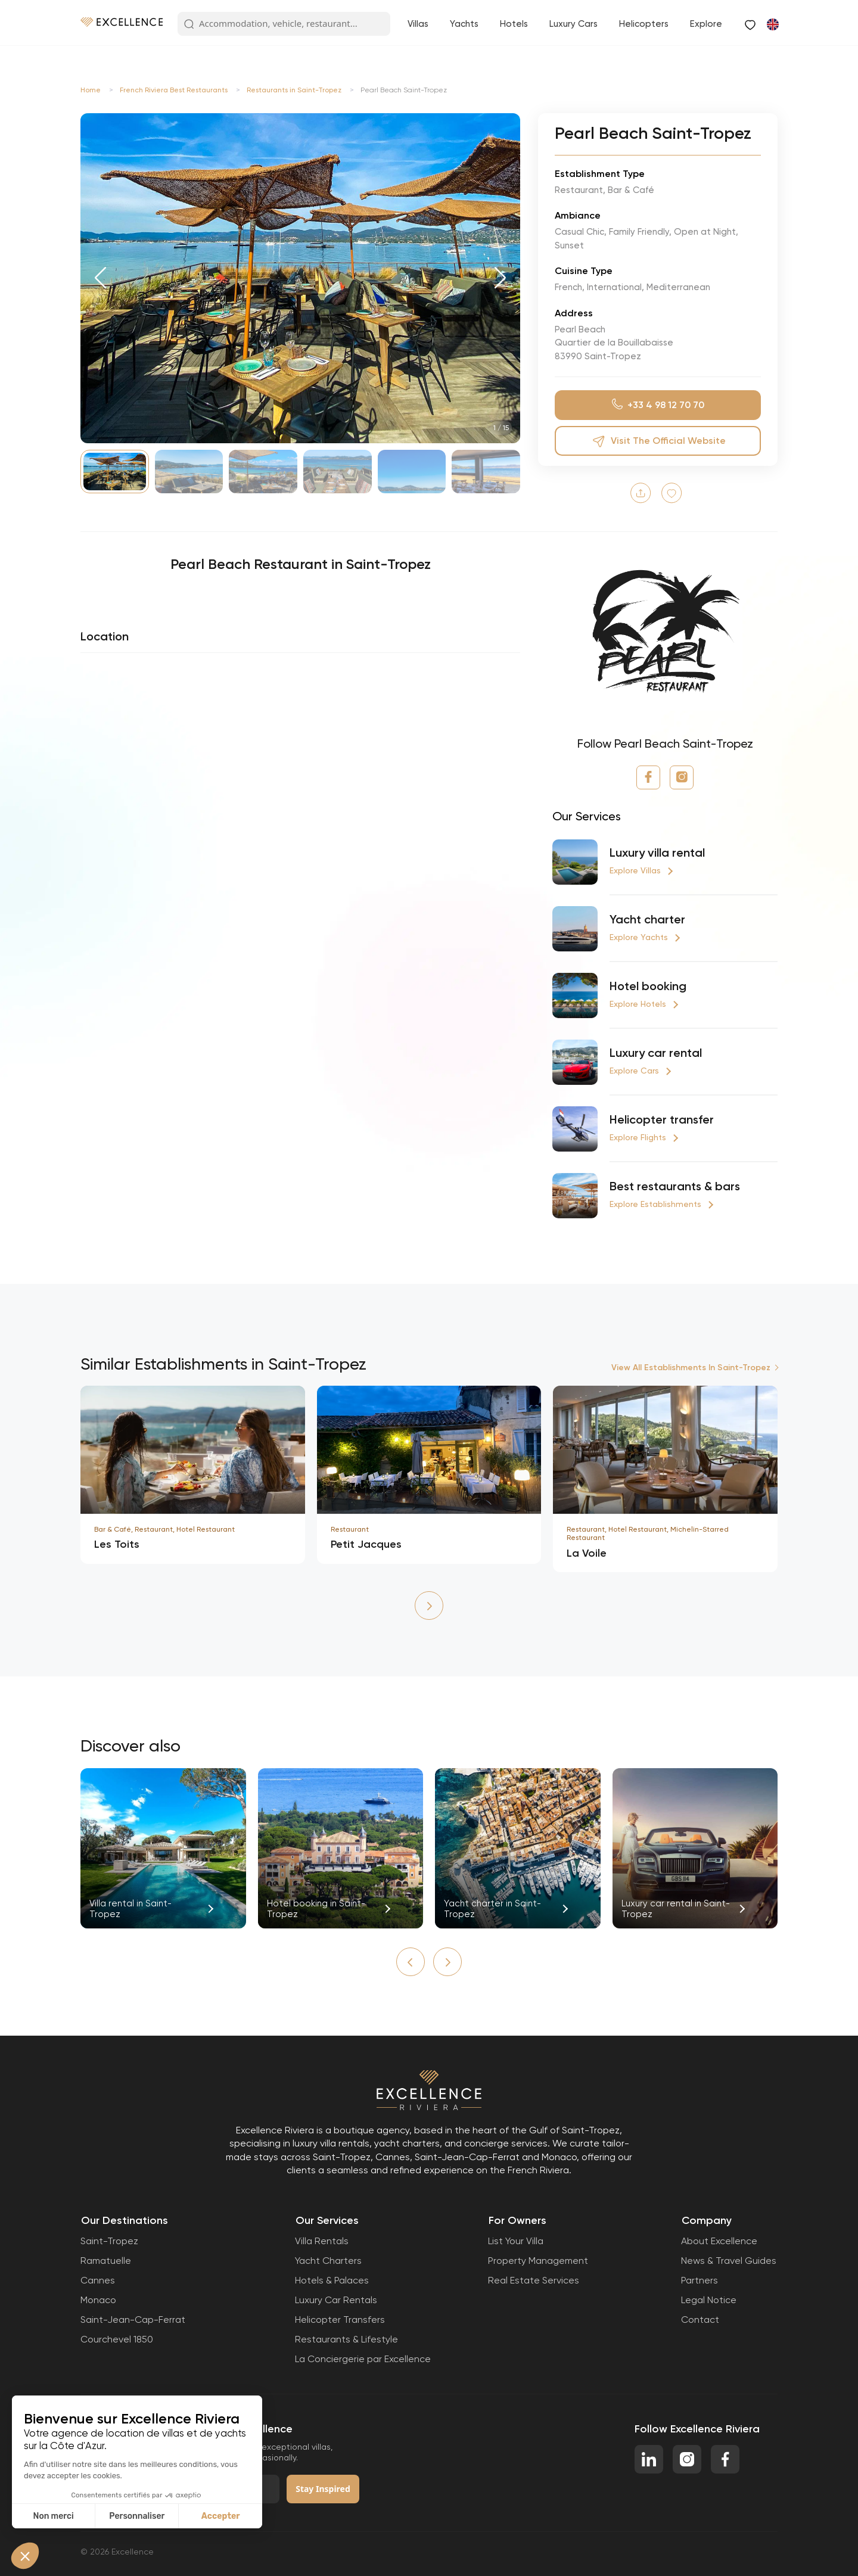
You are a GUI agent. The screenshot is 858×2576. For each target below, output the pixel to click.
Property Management (538, 2260)
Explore (706, 23)
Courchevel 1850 (116, 2339)
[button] (100, 278)
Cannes (97, 2280)
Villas (418, 23)
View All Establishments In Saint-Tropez (690, 1367)
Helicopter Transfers (340, 2319)
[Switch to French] (772, 23)
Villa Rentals (322, 2241)
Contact (700, 2319)
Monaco (98, 2300)
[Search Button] (189, 24)
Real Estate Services (533, 2280)
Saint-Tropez (109, 2241)
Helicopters (644, 23)
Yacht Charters (328, 2260)
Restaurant (350, 1529)
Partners (699, 2280)
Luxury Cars (573, 23)
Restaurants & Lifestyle (346, 2339)
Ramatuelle (105, 2260)
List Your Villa (515, 2241)
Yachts (464, 23)
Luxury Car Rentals (336, 2300)
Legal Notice (708, 2300)
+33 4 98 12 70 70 (658, 405)
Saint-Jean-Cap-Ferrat (132, 2319)
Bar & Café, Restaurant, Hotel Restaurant (164, 1529)
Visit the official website (658, 441)
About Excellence (719, 2241)
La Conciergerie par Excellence (363, 2359)
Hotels (514, 23)
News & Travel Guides (728, 2260)
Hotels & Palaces (332, 2280)
